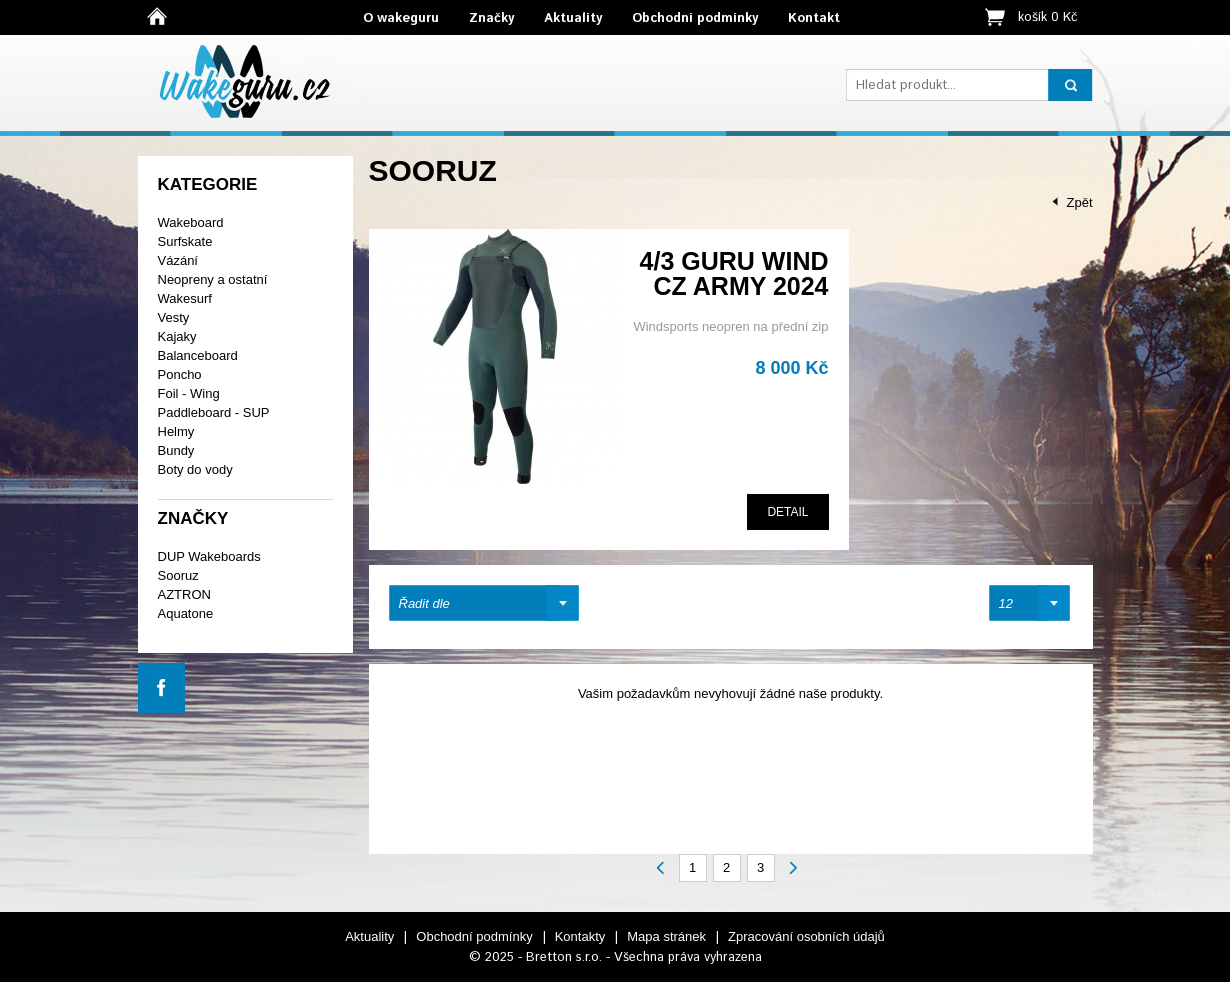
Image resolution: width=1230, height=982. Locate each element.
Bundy (176, 450)
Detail (787, 512)
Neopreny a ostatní (213, 279)
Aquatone (186, 613)
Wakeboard (191, 222)
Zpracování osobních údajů (806, 936)
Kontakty (580, 936)
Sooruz (178, 575)
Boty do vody (195, 469)
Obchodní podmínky (695, 18)
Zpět (1079, 202)
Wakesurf (185, 298)
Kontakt (814, 18)
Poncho (180, 374)
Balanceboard (198, 355)
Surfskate (185, 241)
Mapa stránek (666, 936)
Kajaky (177, 336)
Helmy (176, 431)
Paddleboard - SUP (214, 412)
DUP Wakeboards (209, 556)
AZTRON (184, 594)
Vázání (178, 260)
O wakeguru (401, 18)
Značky (491, 18)
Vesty (174, 317)
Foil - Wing (189, 393)
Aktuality (573, 18)
